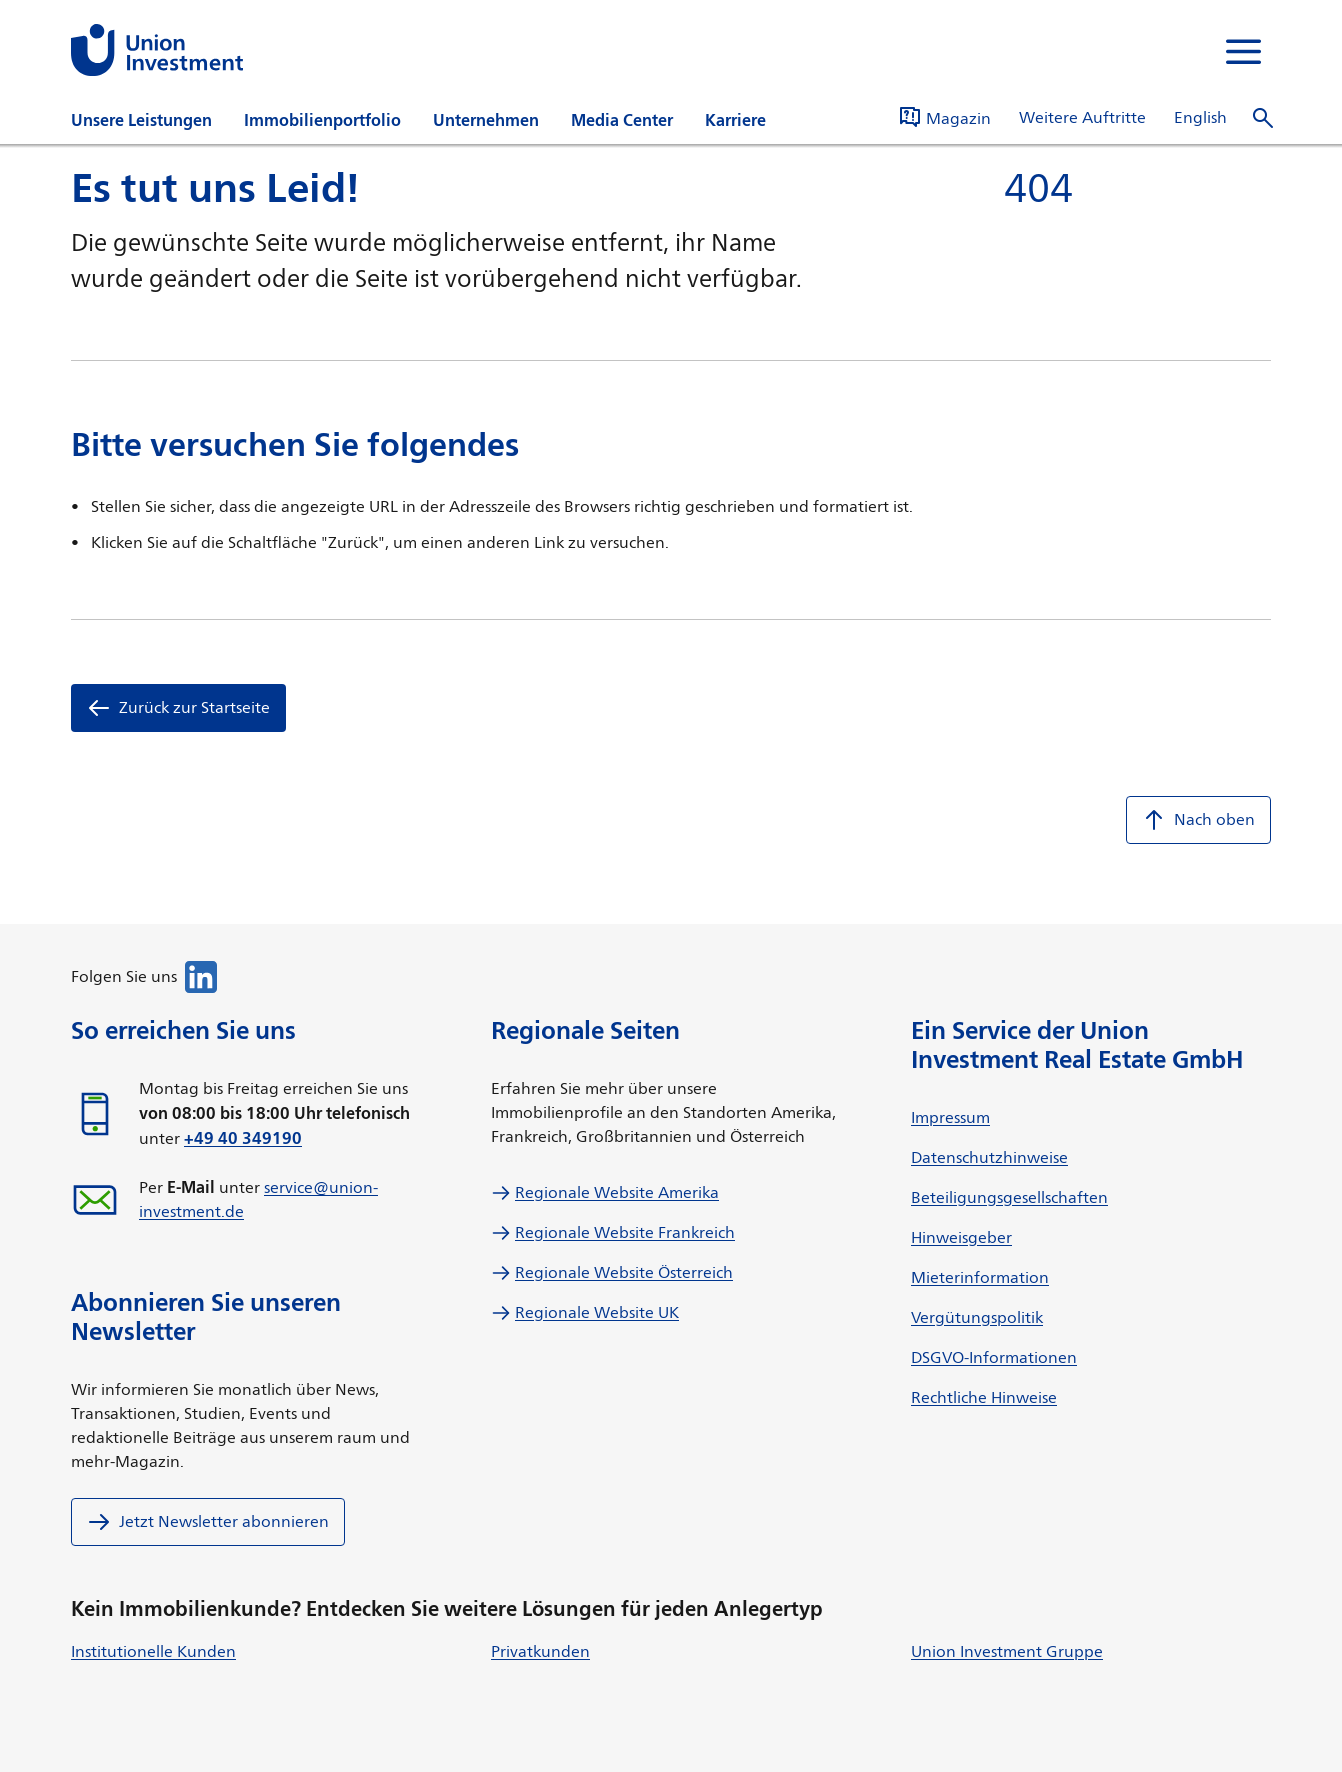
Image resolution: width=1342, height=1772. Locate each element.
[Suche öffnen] (1263, 118)
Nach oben (1198, 820)
